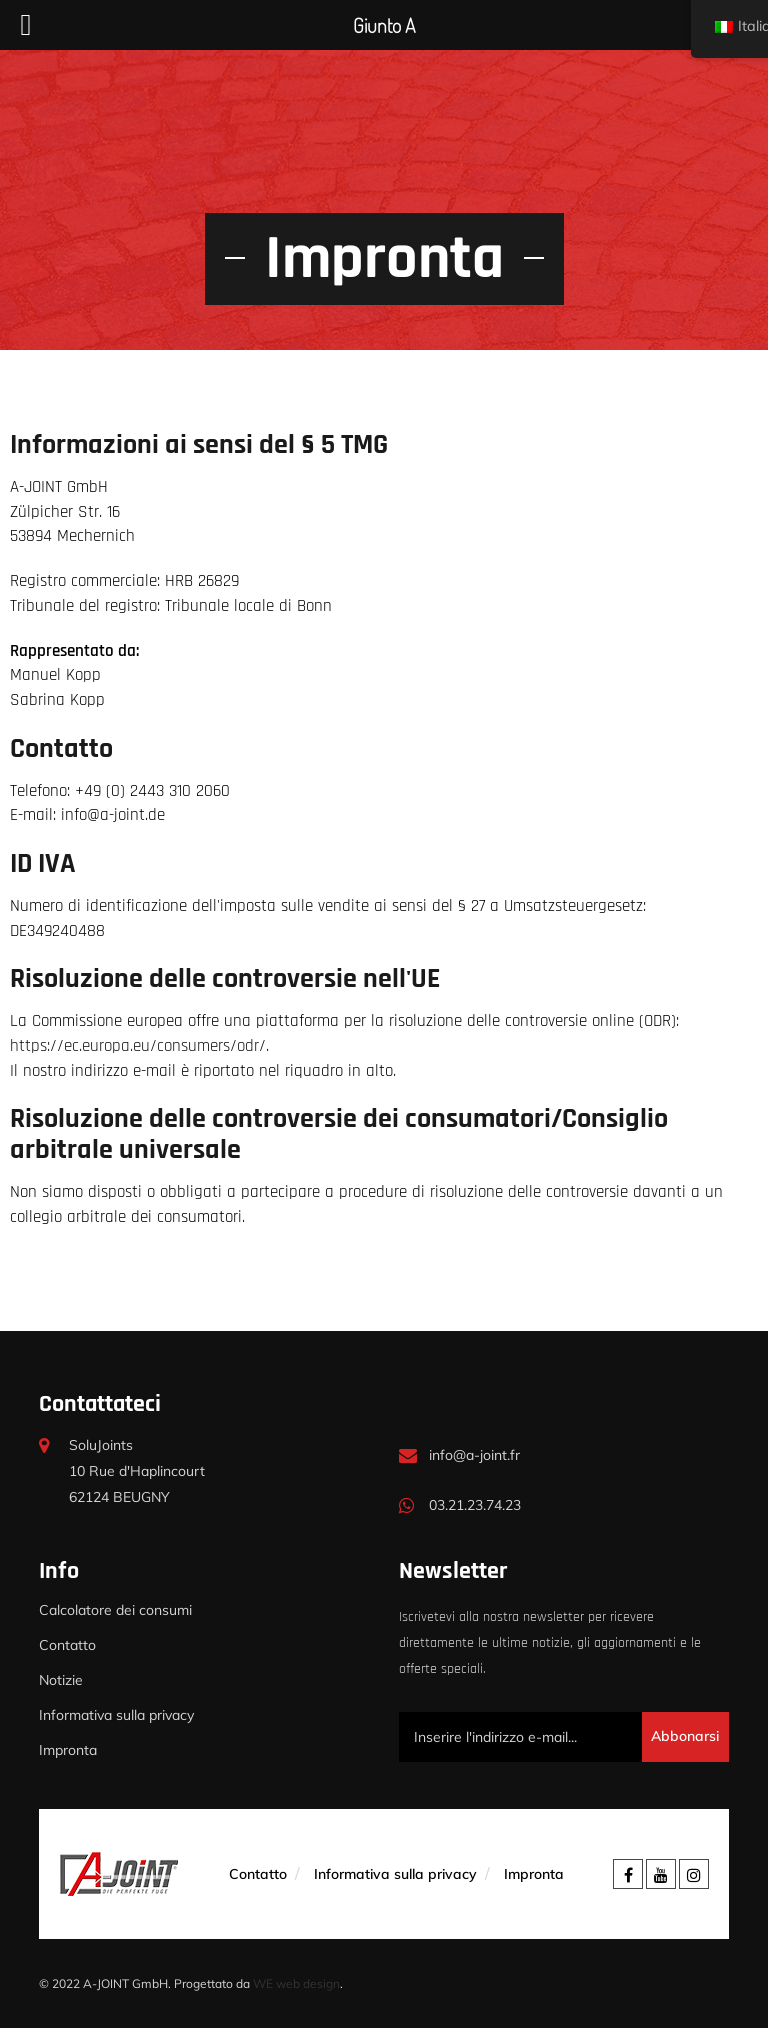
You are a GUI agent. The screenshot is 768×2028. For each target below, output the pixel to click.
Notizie (61, 1680)
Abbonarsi (685, 1736)
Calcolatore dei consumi (115, 1610)
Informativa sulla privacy (116, 1715)
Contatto (67, 1645)
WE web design (296, 1983)
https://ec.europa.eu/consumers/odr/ (138, 1046)
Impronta (68, 1750)
